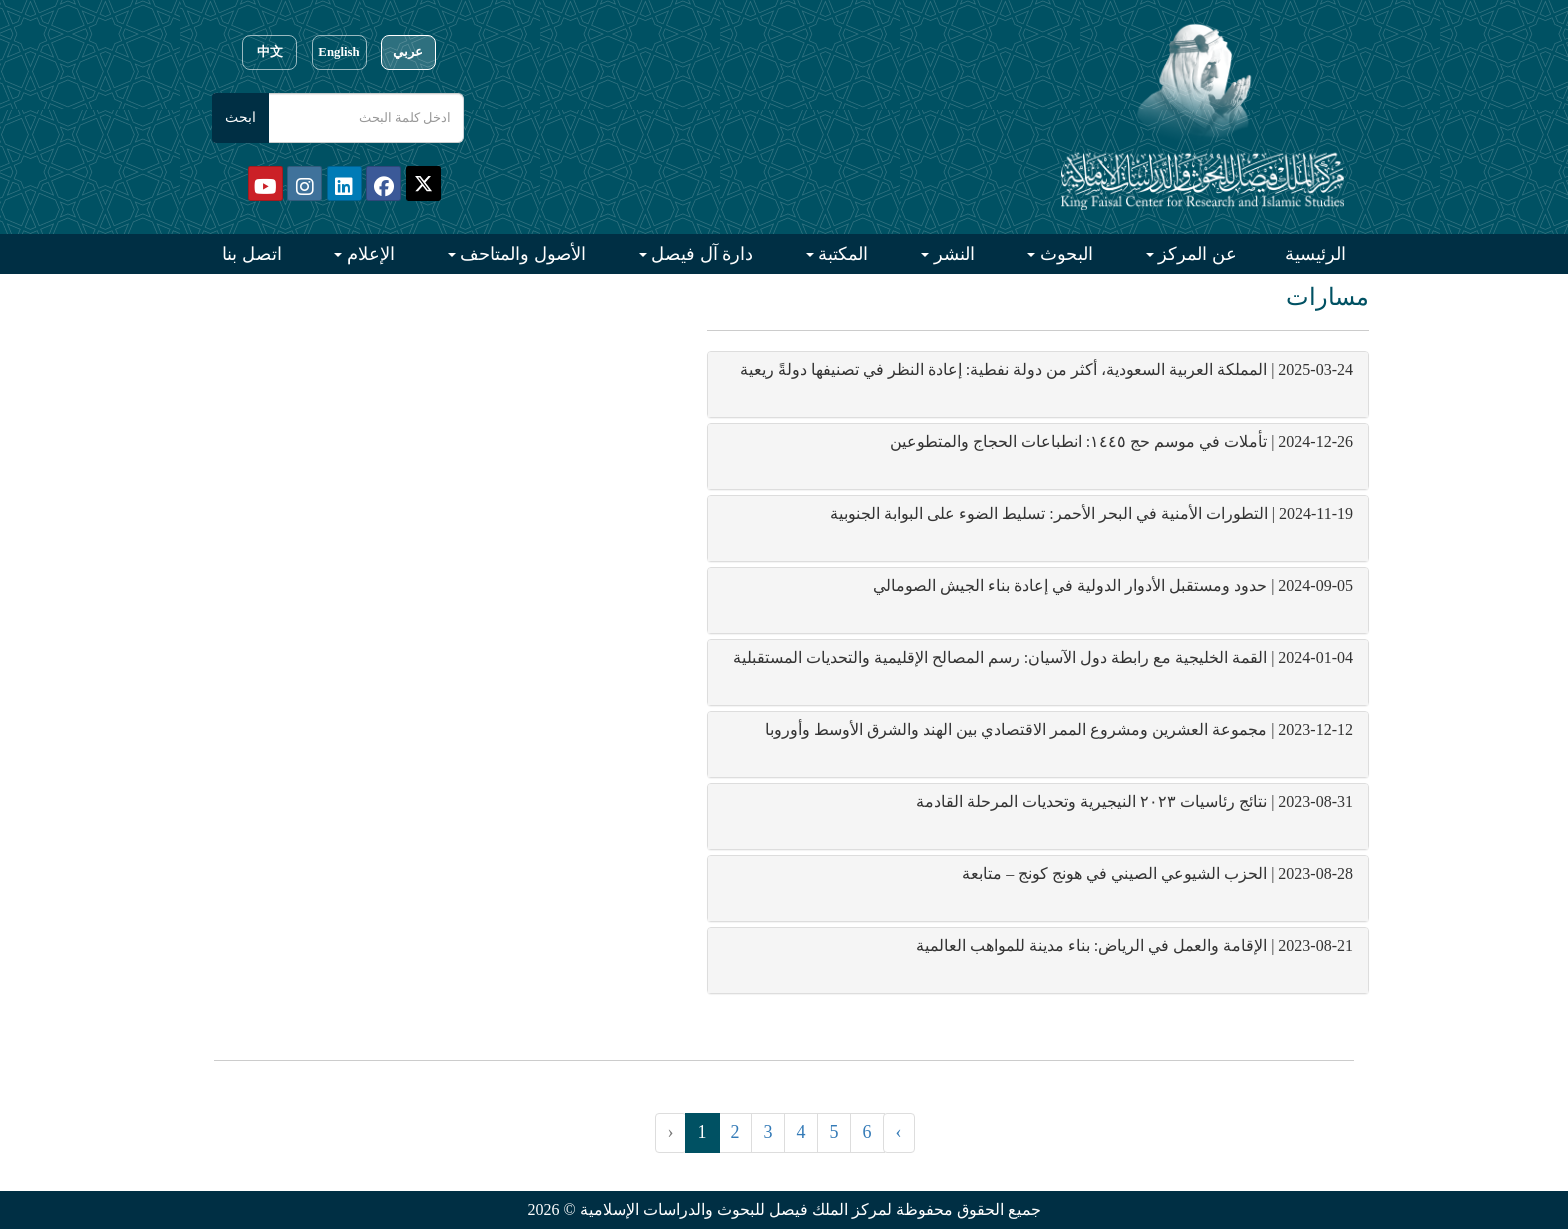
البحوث (1064, 254)
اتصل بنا (252, 254)
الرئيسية (1315, 254)
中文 (270, 52)
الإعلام (368, 254)
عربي (408, 52)
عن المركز (1195, 254)
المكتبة (841, 254)
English (338, 52)
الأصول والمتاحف (521, 254)
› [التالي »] (899, 1132)
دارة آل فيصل (700, 254)
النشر (952, 254)
